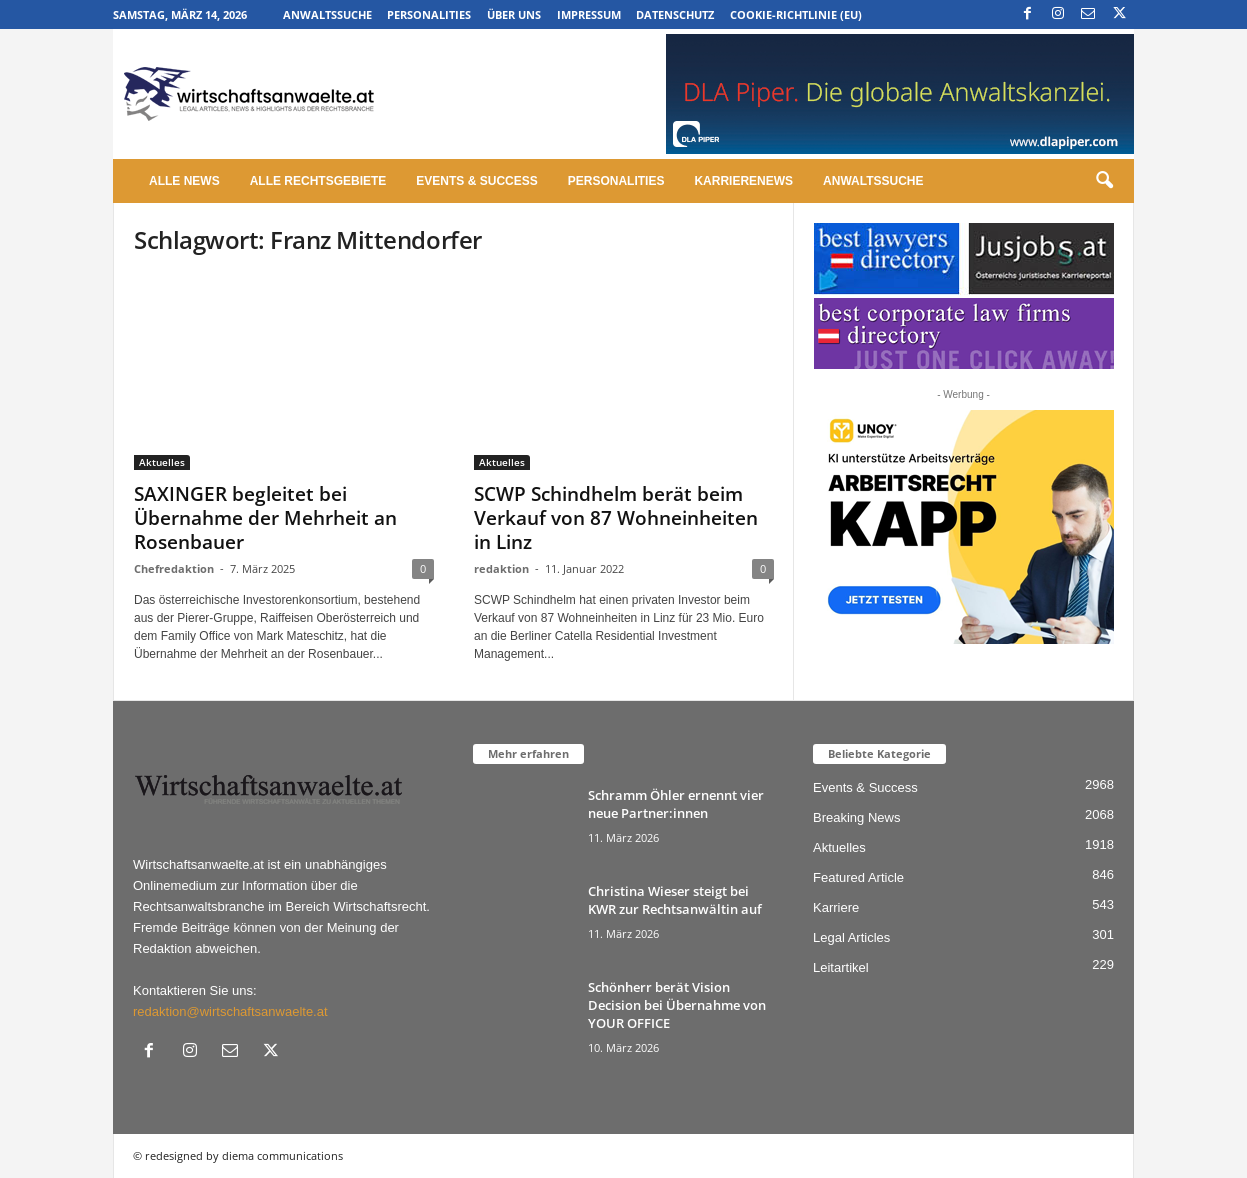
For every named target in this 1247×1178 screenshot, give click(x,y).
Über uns (514, 14)
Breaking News (856, 817)
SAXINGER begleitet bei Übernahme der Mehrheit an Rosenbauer (265, 518)
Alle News (184, 181)
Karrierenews (743, 181)
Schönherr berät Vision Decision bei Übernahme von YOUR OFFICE (677, 1005)
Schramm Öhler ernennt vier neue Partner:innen (676, 804)
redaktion (501, 568)
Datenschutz (675, 14)
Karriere (836, 907)
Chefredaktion (174, 568)
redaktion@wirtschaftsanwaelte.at (230, 1011)
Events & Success (476, 181)
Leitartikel (841, 967)
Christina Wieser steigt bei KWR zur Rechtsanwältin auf (675, 900)
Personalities (429, 14)
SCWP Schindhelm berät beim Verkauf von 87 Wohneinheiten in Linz (616, 518)
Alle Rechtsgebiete (318, 181)
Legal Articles (851, 937)
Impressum (589, 14)
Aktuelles (162, 462)
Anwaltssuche (327, 14)
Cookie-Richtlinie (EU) (796, 14)
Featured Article (858, 877)
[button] (1104, 181)
